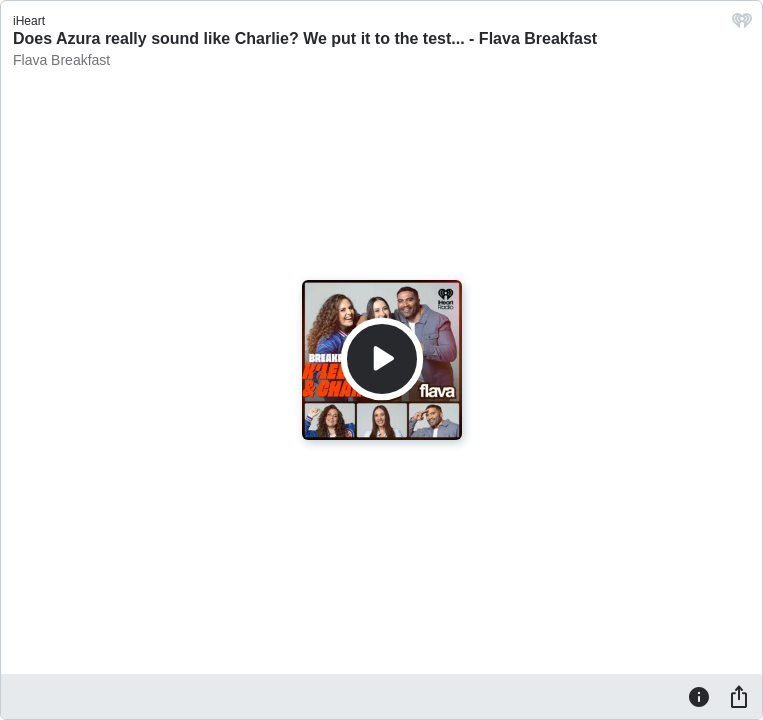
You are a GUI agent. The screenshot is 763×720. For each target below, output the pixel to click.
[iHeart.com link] (742, 25)
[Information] (699, 696)
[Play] (382, 359)
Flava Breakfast (61, 60)
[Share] (739, 696)
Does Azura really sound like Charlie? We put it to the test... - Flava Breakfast (305, 38)
